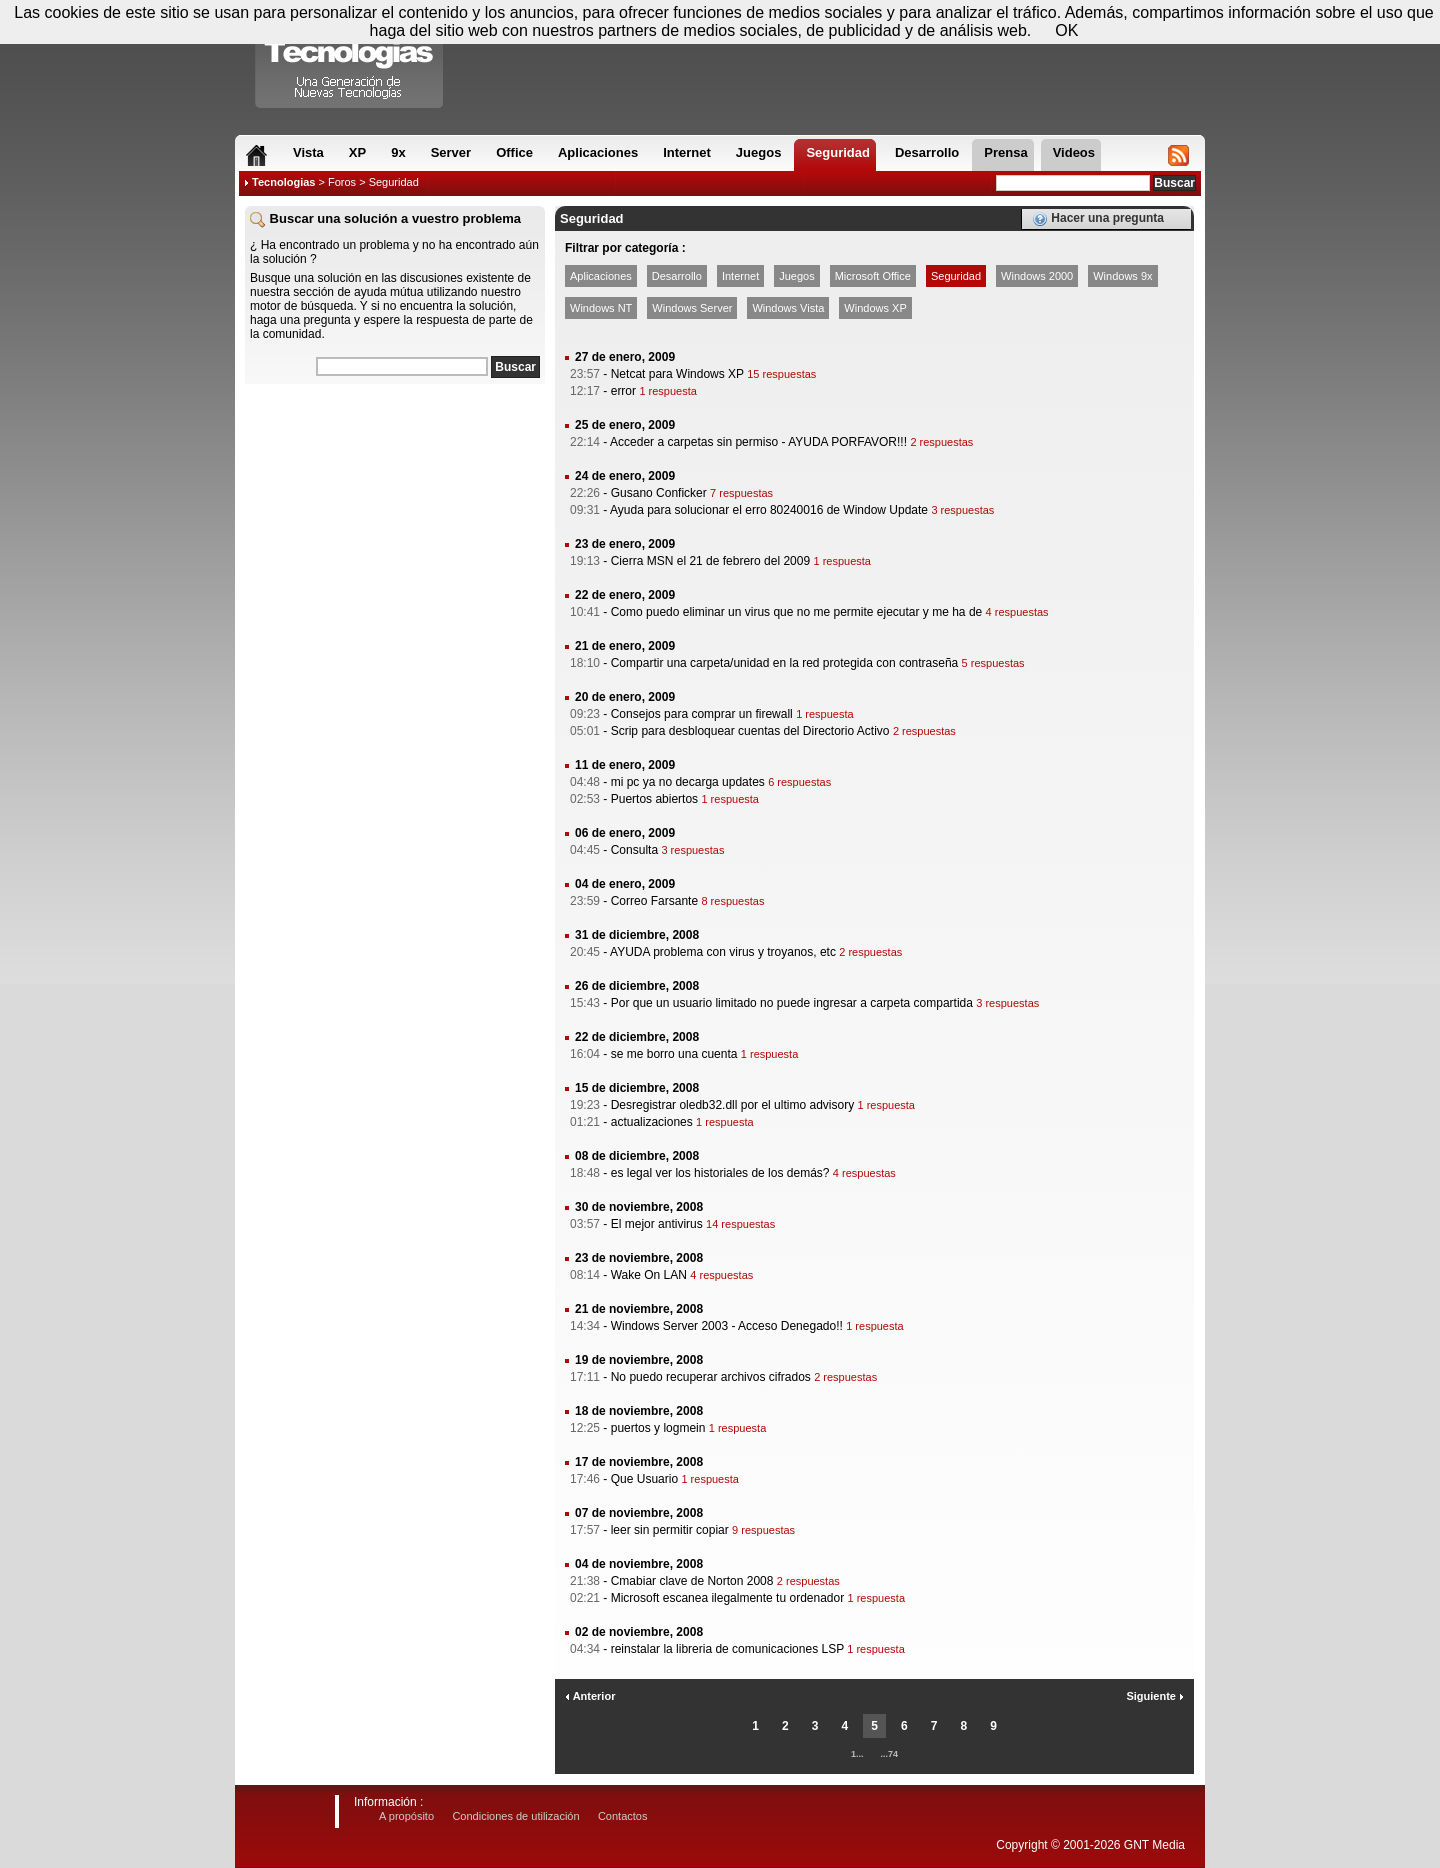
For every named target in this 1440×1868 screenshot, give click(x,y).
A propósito (406, 1816)
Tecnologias (283, 182)
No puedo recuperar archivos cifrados (711, 1377)
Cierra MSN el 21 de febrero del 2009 (710, 561)
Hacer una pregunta (1098, 219)
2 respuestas (941, 442)
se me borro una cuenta (674, 1054)
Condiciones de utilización (515, 1816)
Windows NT (601, 308)
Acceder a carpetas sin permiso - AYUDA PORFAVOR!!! (758, 442)
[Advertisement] (395, 519)
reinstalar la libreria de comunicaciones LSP (727, 1649)
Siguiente (1155, 1696)
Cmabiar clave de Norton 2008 (692, 1581)
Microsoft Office (873, 276)
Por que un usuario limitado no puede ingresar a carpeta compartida (792, 1003)
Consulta (634, 850)
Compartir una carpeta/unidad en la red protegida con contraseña (785, 663)
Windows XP (875, 308)
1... (857, 1754)
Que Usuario (644, 1479)
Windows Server (692, 308)
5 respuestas (993, 663)
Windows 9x (1122, 276)
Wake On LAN (649, 1275)
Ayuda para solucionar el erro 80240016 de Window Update (769, 510)
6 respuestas (799, 782)
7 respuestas (741, 493)
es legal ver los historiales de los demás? (720, 1173)
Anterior (590, 1696)
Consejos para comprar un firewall (702, 714)
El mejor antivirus (657, 1224)
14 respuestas (740, 1224)
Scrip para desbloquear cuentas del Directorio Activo (750, 731)
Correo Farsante (654, 901)
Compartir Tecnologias (350, 59)
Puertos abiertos (654, 799)
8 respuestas (732, 901)
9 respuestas (763, 1530)
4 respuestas (1017, 612)
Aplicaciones (601, 276)
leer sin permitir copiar (670, 1530)
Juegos (796, 276)
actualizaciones (652, 1122)
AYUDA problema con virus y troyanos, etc (723, 952)
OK (1066, 30)
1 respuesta (667, 391)
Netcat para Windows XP (677, 374)
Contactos (623, 1816)
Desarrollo (677, 276)
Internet (740, 276)
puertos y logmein (658, 1428)
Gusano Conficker (659, 493)
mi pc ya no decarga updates (688, 782)
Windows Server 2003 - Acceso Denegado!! (727, 1326)
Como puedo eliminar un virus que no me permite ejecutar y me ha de (797, 612)
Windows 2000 (1037, 276)
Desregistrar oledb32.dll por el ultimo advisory (732, 1105)
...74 (890, 1754)
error (623, 391)
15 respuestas (781, 374)
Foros (342, 182)
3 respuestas (962, 510)
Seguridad (956, 276)
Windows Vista (788, 308)
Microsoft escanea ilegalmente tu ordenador (727, 1598)
